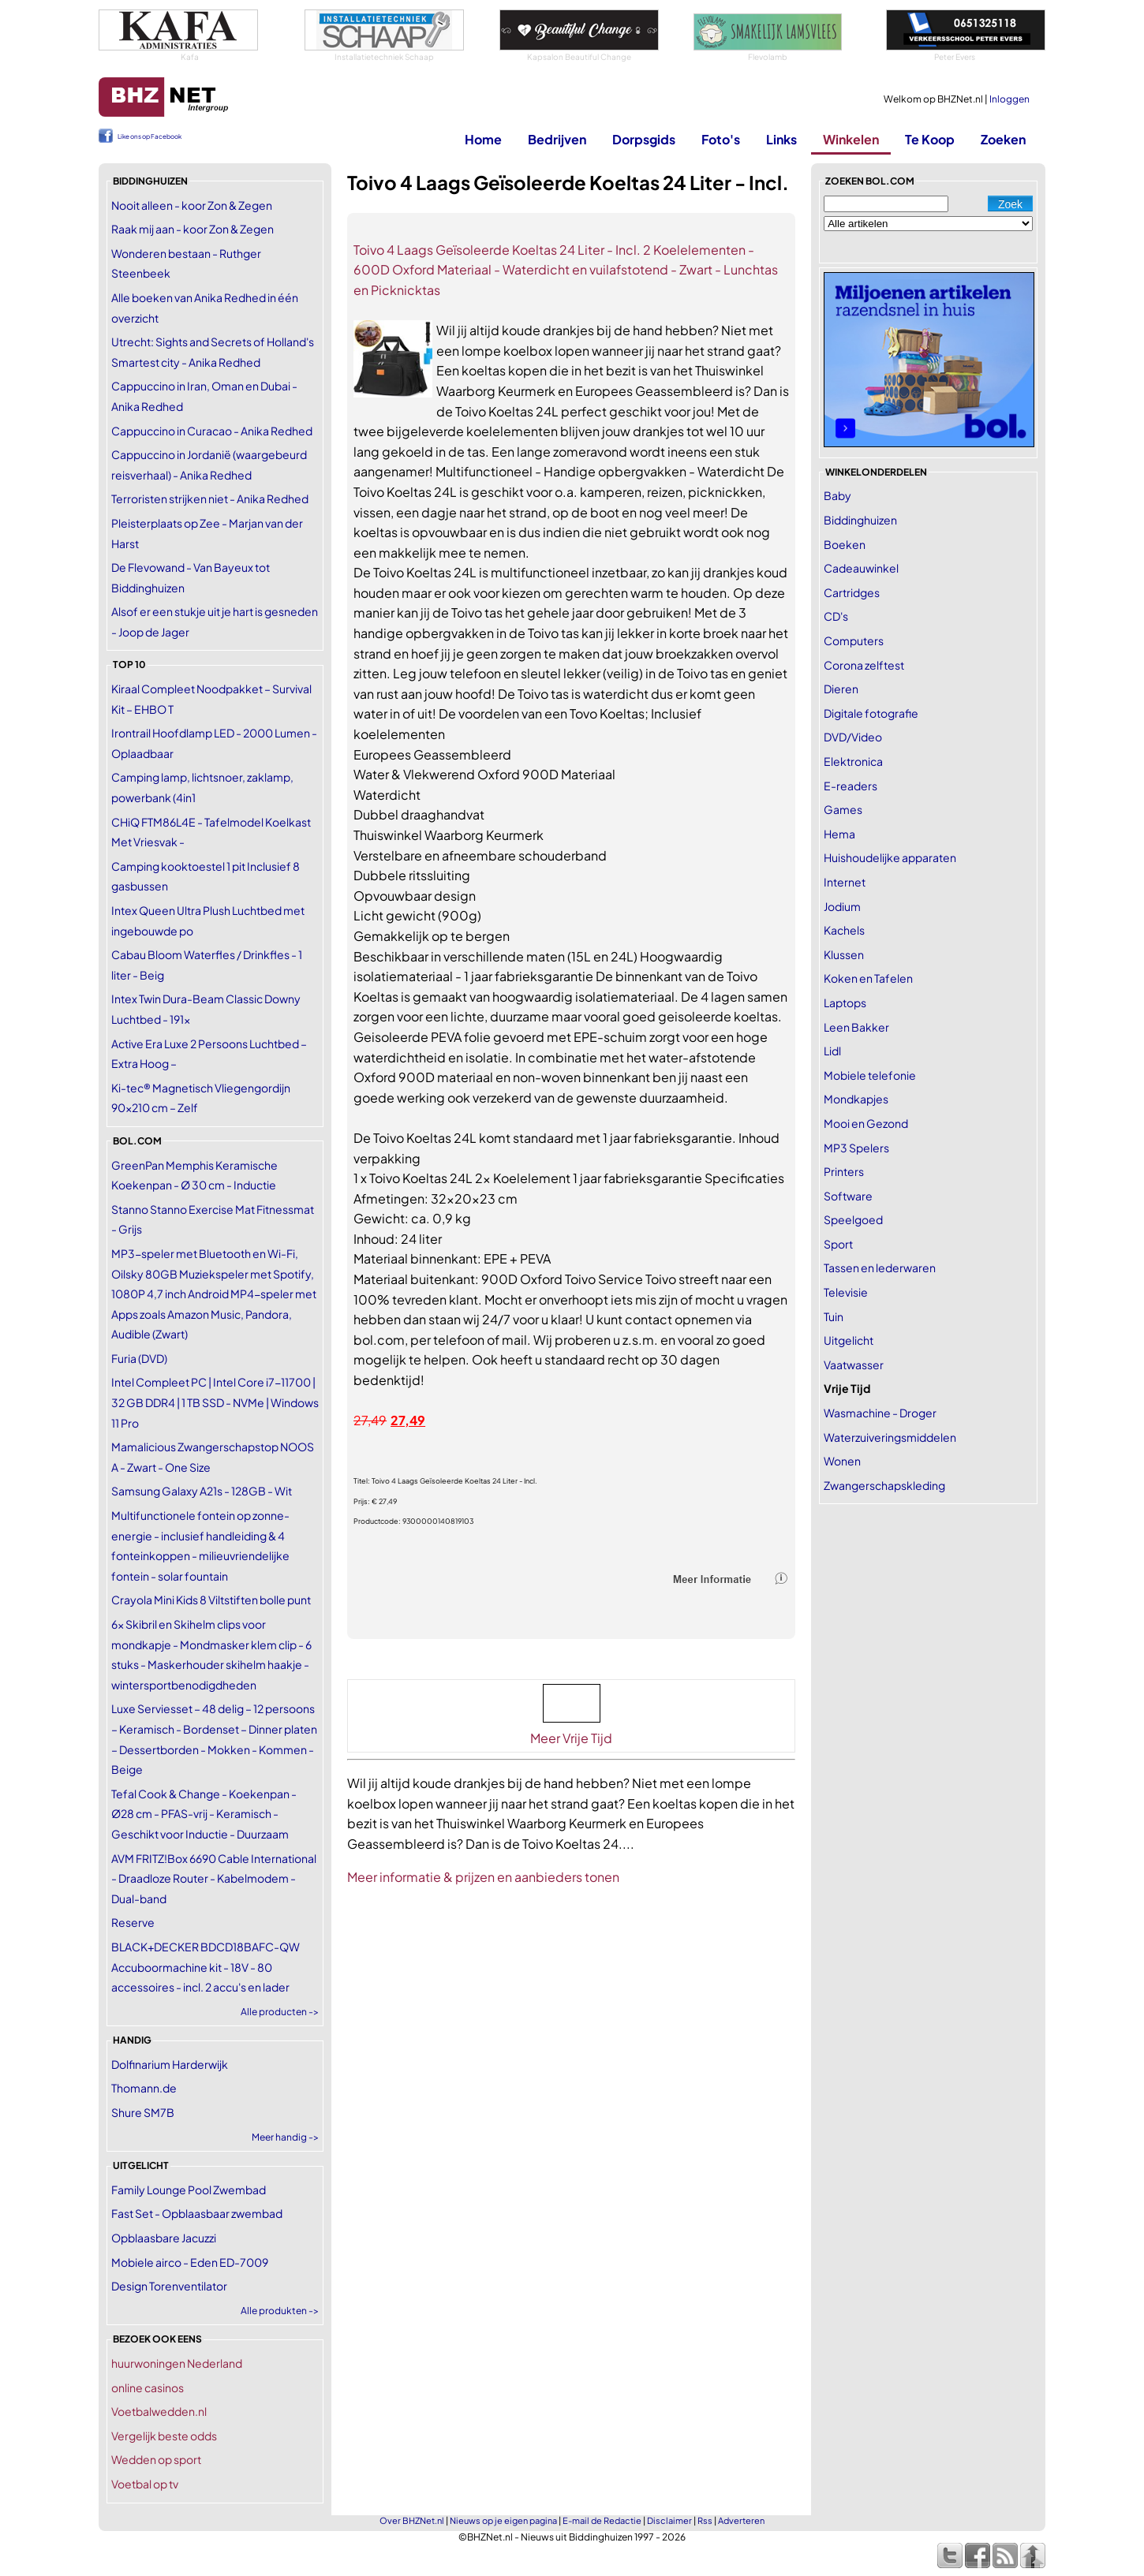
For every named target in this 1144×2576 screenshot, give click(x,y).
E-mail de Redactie (602, 2520)
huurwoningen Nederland (176, 2363)
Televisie (846, 1292)
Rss (704, 2520)
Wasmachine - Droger (880, 1413)
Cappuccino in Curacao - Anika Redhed (211, 431)
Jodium (842, 906)
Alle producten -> (280, 2012)
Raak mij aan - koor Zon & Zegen (192, 229)
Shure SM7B (142, 2112)
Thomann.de (144, 2088)
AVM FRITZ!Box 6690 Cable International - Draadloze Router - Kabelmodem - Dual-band (213, 1878)
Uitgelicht (848, 1340)
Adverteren (741, 2520)
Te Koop (930, 139)
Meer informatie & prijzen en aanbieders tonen (483, 1877)
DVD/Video (853, 737)
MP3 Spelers (856, 1148)
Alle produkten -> (280, 2311)
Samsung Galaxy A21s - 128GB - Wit (201, 1491)
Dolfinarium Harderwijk (169, 2064)
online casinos (147, 2387)
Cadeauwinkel (861, 568)
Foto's (720, 139)
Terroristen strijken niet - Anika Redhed (209, 498)
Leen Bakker (856, 1027)
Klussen (844, 954)
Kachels (844, 930)
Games (843, 809)
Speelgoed (853, 1219)
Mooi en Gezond (866, 1123)
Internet (844, 882)
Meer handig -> (285, 2137)
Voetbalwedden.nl (159, 2411)
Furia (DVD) (139, 1358)
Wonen (842, 1461)
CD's (836, 616)
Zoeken (1003, 139)
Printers (844, 1171)
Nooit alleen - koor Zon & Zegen (191, 205)
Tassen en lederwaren (880, 1267)
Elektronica (853, 761)
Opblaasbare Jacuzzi (163, 2238)
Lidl (832, 1050)
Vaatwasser (854, 1364)
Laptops (845, 1002)
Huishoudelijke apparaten (890, 857)
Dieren (841, 688)
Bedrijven (557, 139)
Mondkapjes (856, 1099)
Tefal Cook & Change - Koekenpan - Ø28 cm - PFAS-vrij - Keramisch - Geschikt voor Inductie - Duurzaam (204, 1813)
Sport (838, 1244)
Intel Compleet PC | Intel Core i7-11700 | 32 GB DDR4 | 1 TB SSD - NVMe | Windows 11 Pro (215, 1402)
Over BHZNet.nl (411, 2520)
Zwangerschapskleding (884, 1485)
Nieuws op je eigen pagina (503, 2520)
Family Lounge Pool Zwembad (188, 2189)
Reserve (133, 1922)
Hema (839, 834)
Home (483, 139)
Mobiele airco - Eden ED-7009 (189, 2262)
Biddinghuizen (860, 520)
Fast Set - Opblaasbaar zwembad (196, 2213)
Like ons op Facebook (149, 136)
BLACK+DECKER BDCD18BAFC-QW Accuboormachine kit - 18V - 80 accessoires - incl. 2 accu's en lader (205, 1966)
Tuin (833, 1316)
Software (848, 1196)
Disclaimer (669, 2520)
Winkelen (851, 139)
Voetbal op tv (144, 2484)
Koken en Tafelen (868, 978)
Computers (854, 640)
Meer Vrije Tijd (571, 1738)
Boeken (844, 544)
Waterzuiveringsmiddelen (890, 1437)
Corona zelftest (864, 665)
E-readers (850, 785)
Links (781, 139)
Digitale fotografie (871, 713)
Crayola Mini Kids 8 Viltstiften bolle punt (211, 1599)
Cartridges (852, 592)
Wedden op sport (156, 2459)
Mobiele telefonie (870, 1075)
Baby (837, 495)
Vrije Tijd (847, 1388)
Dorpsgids (643, 139)
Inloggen (1009, 99)
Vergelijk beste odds (164, 2436)
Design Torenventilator (169, 2286)
